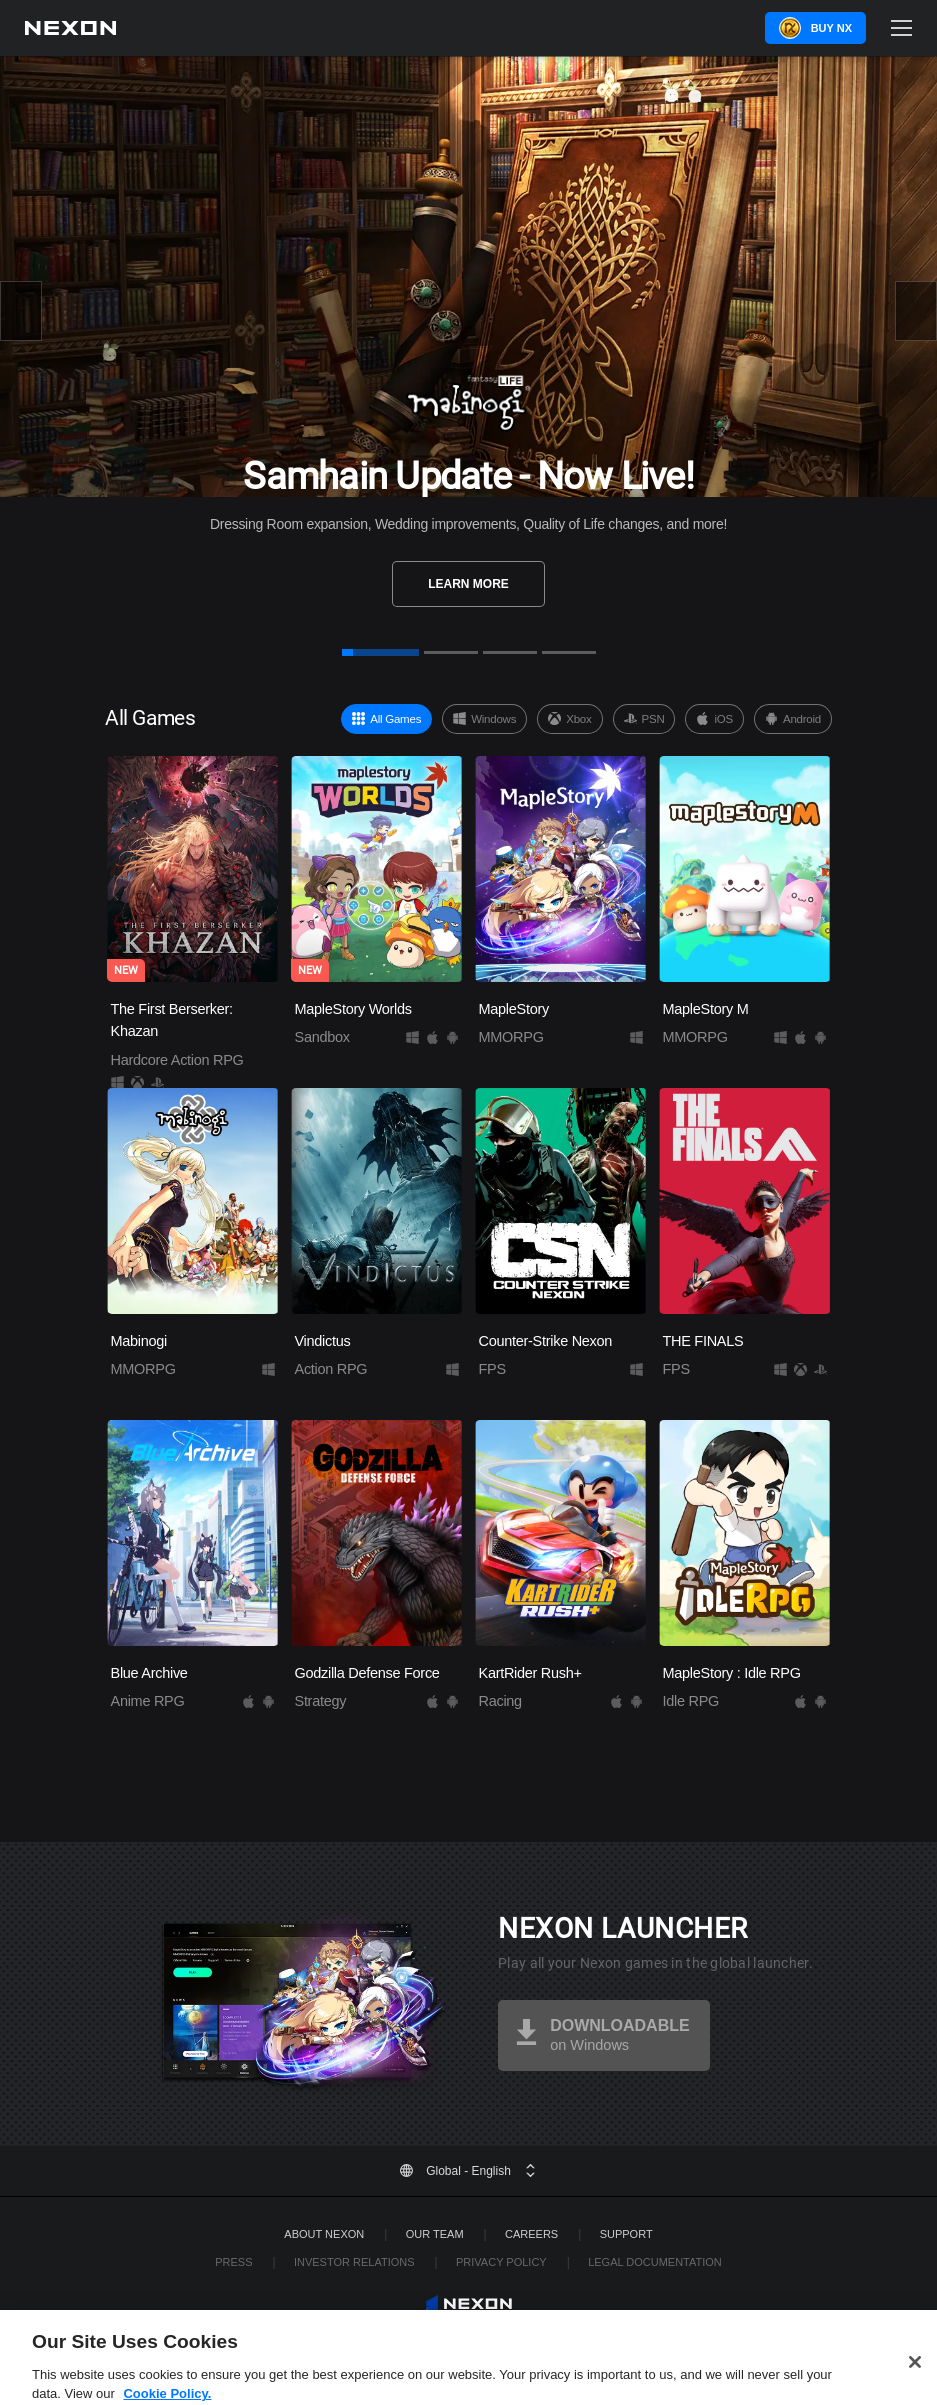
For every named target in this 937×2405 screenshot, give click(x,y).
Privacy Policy (501, 2262)
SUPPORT (626, 2234)
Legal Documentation (655, 2262)
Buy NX (831, 28)
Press (233, 2262)
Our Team (435, 2234)
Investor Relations (354, 2262)
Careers (531, 2234)
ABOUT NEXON (324, 2234)
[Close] (915, 2377)
